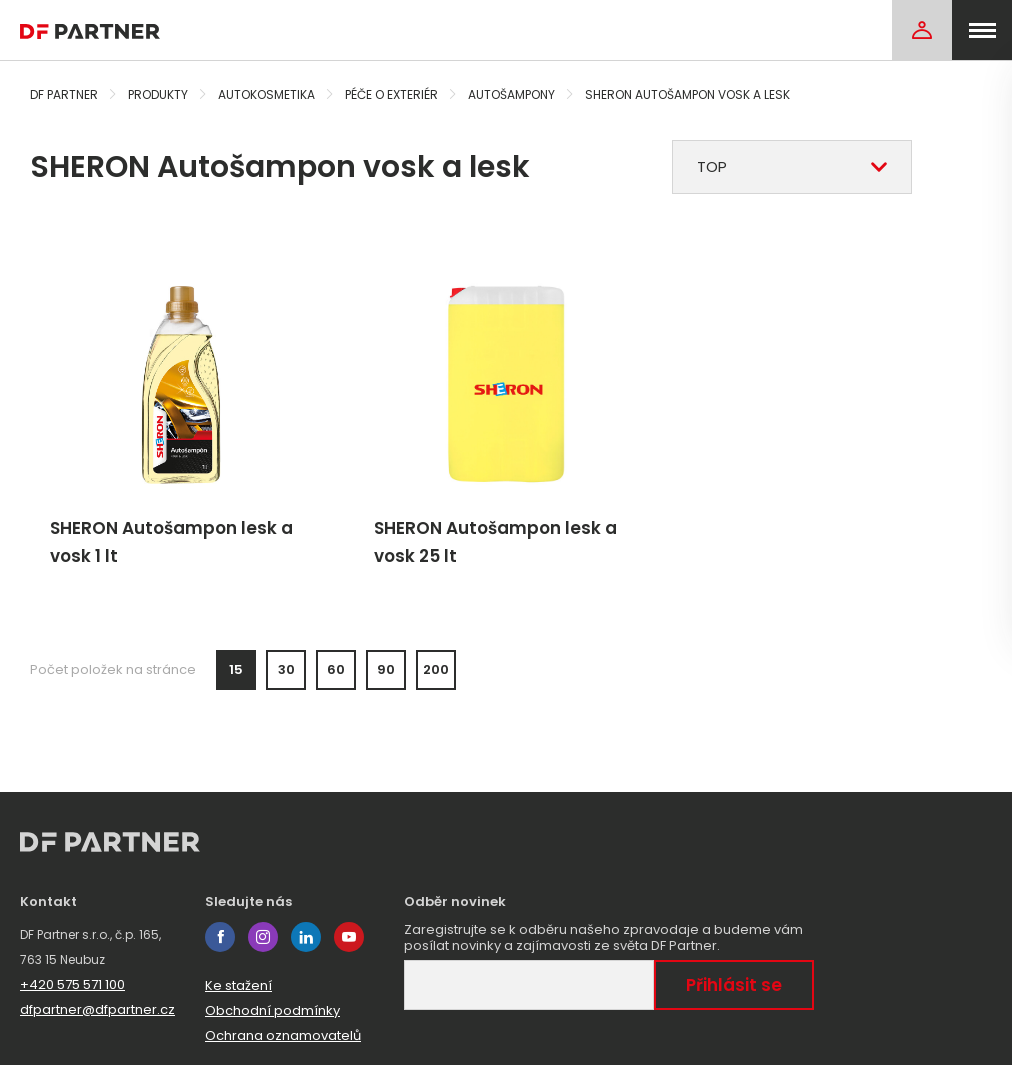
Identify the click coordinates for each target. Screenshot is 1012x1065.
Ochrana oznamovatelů (283, 1035)
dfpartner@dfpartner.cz (97, 1009)
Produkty (158, 94)
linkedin (306, 937)
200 (436, 669)
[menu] (982, 30)
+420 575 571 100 (72, 984)
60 (336, 669)
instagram (263, 937)
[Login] (922, 30)
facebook (220, 937)
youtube (349, 937)
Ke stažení (238, 985)
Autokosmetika (266, 94)
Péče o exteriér (391, 94)
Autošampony (511, 94)
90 (386, 669)
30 (286, 669)
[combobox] (792, 167)
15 (236, 669)
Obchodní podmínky (272, 1010)
